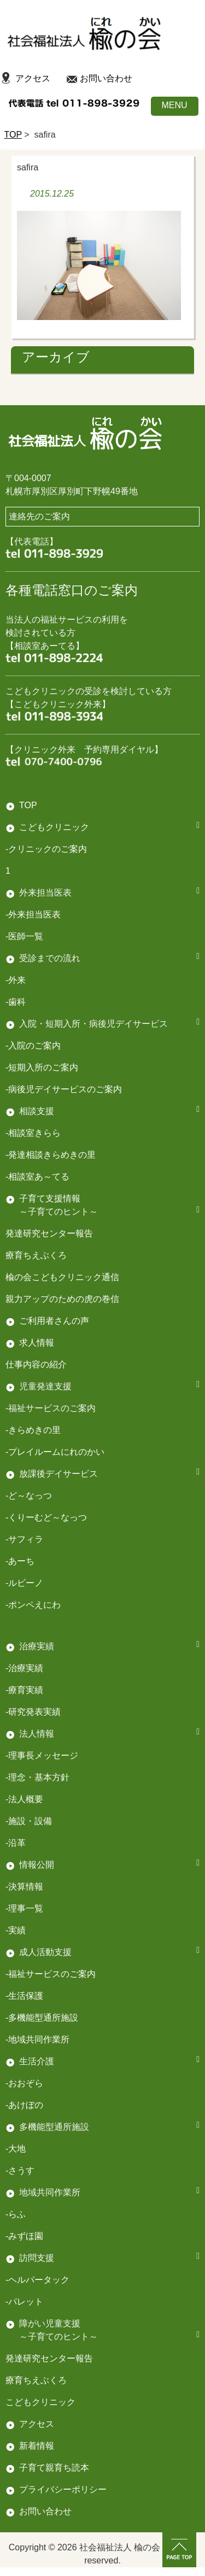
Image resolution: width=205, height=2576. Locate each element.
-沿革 (15, 1842)
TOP (13, 134)
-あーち (19, 1561)
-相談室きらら (33, 1133)
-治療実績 (24, 1668)
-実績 (15, 1930)
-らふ (15, 2214)
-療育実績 (24, 1690)
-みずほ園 (24, 2236)
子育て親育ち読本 (54, 2467)
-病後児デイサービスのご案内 (63, 1089)
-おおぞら (24, 2083)
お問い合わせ (106, 78)
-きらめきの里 (33, 1430)
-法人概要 (24, 1799)
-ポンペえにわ (33, 1604)
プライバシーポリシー (63, 2489)
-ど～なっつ (28, 1495)
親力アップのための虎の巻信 (62, 1299)
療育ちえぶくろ (36, 1255)
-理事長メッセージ (41, 1755)
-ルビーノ (24, 1583)
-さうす (19, 2170)
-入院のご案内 (33, 1045)
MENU (174, 105)
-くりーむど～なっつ (46, 1517)
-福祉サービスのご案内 (50, 1974)
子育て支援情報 (49, 1198)
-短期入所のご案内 (41, 1067)
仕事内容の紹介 (36, 1364)
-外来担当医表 (33, 914)
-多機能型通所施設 (41, 2017)
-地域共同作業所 (37, 2039)
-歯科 (15, 1001)
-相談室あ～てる (37, 1176)
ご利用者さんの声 (54, 1320)
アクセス (32, 78)
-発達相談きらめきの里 (50, 1154)
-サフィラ (24, 1539)
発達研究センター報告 (49, 1233)
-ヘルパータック (37, 2279)
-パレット (24, 2301)
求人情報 (36, 1342)
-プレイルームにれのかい (54, 1451)
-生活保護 (24, 1995)
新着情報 (36, 2445)
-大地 (15, 2148)
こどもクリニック (54, 827)
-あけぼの (24, 2105)
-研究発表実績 (33, 1711)
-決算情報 (24, 1886)
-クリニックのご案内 (46, 849)
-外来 (15, 980)
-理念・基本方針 (37, 1777)
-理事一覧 (24, 1908)
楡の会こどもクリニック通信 (62, 1277)
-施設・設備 (28, 1821)
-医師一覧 (24, 936)
